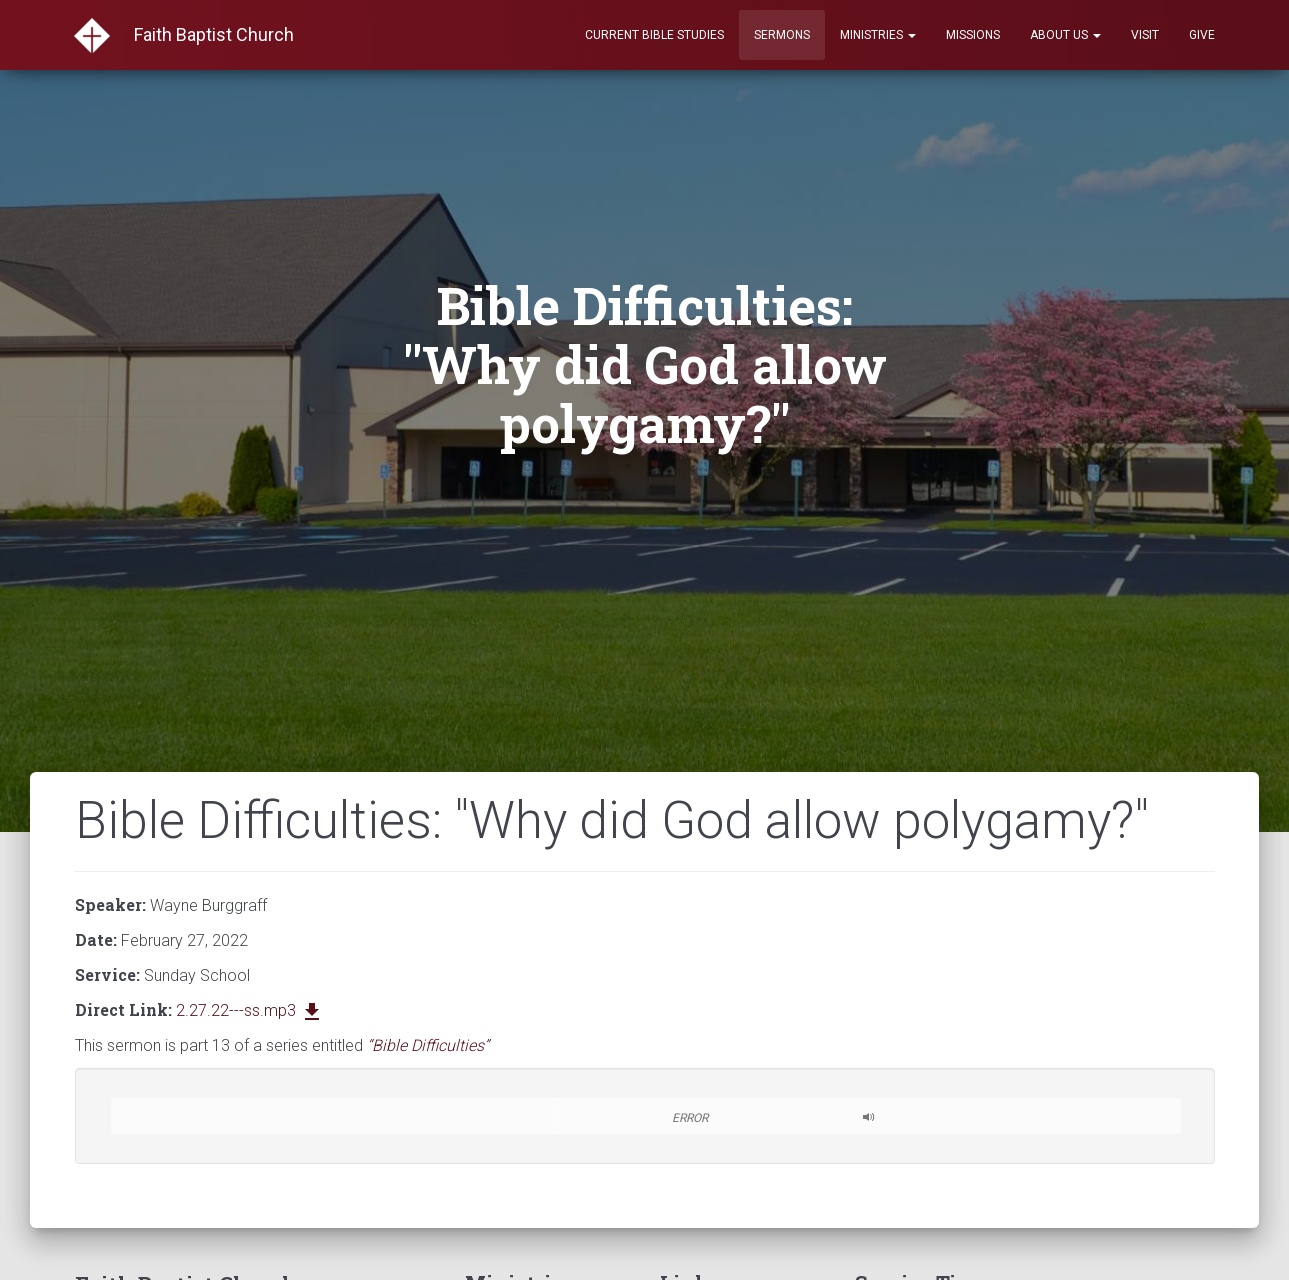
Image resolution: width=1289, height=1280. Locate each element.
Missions (973, 35)
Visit (1145, 35)
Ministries (878, 35)
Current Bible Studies (654, 35)
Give (1202, 35)
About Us (1065, 35)
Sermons (782, 35)
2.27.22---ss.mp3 (250, 1010)
